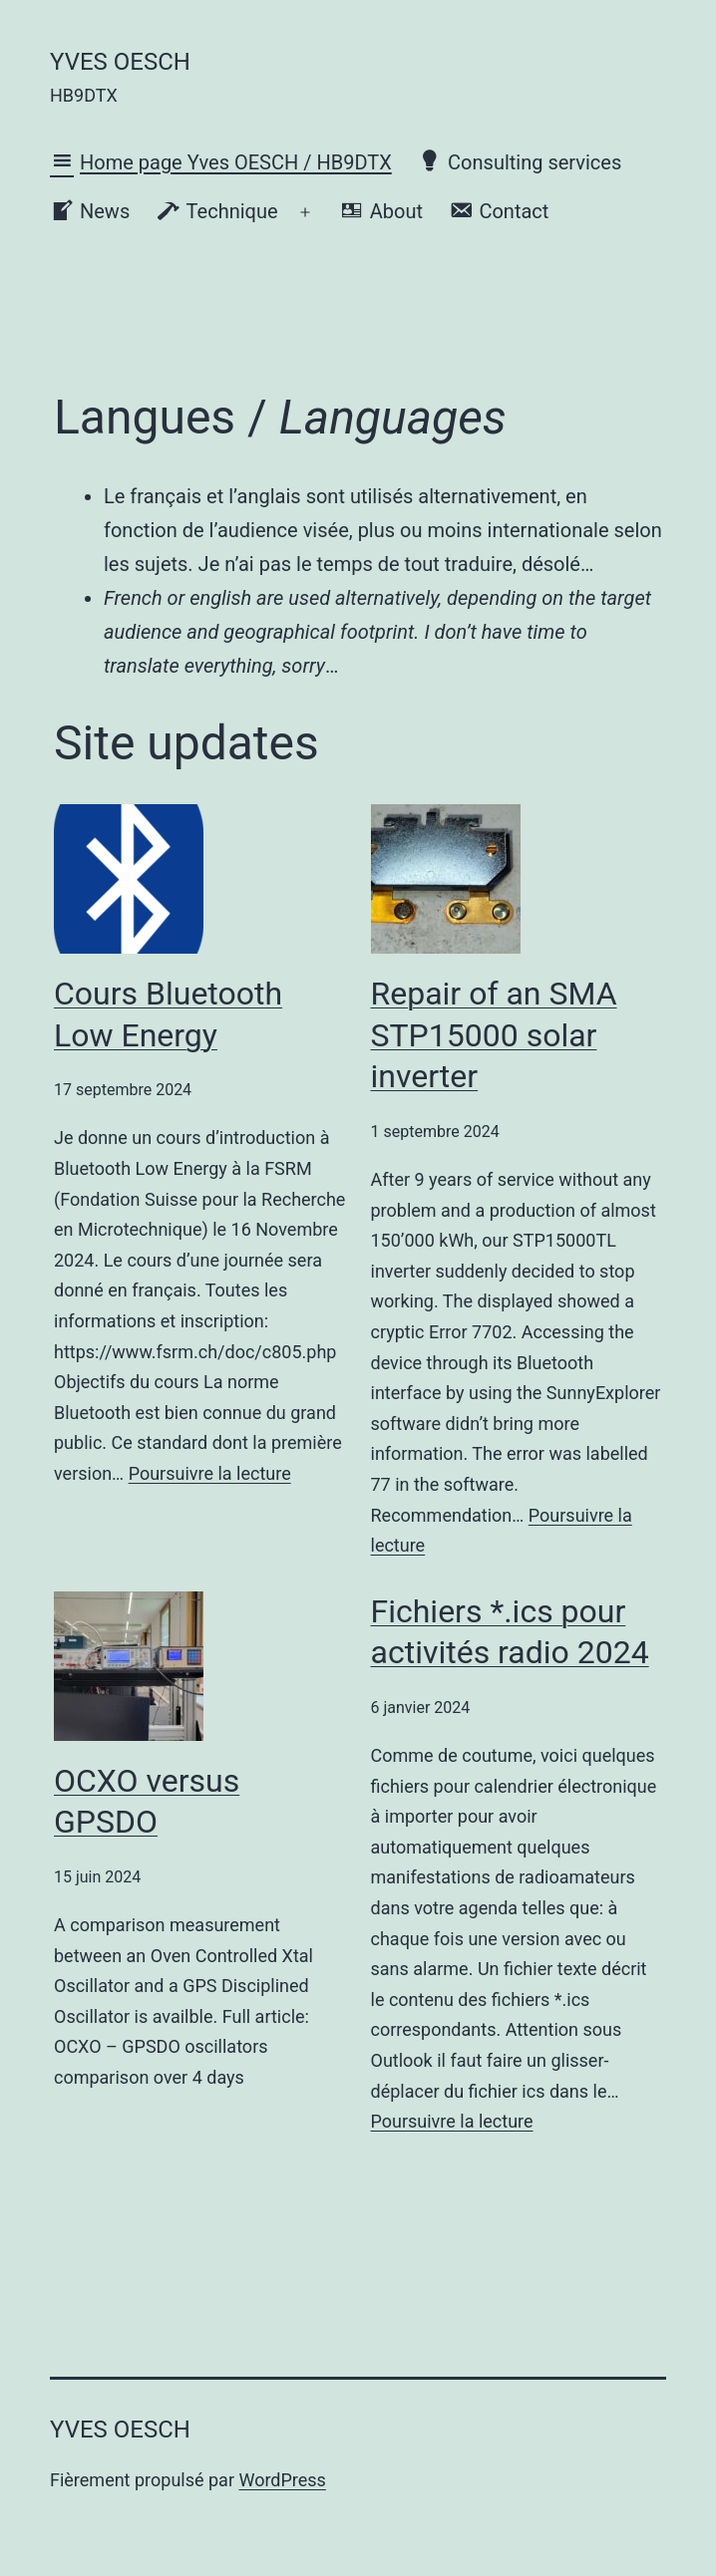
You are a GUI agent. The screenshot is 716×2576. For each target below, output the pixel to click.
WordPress (281, 2479)
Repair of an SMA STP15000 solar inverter (494, 1035)
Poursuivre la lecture (210, 1473)
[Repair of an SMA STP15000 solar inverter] (446, 879)
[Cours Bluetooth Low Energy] (128, 879)
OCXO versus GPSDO (146, 1802)
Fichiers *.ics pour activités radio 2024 (510, 1632)
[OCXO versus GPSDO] (128, 1666)
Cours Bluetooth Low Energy (168, 1014)
